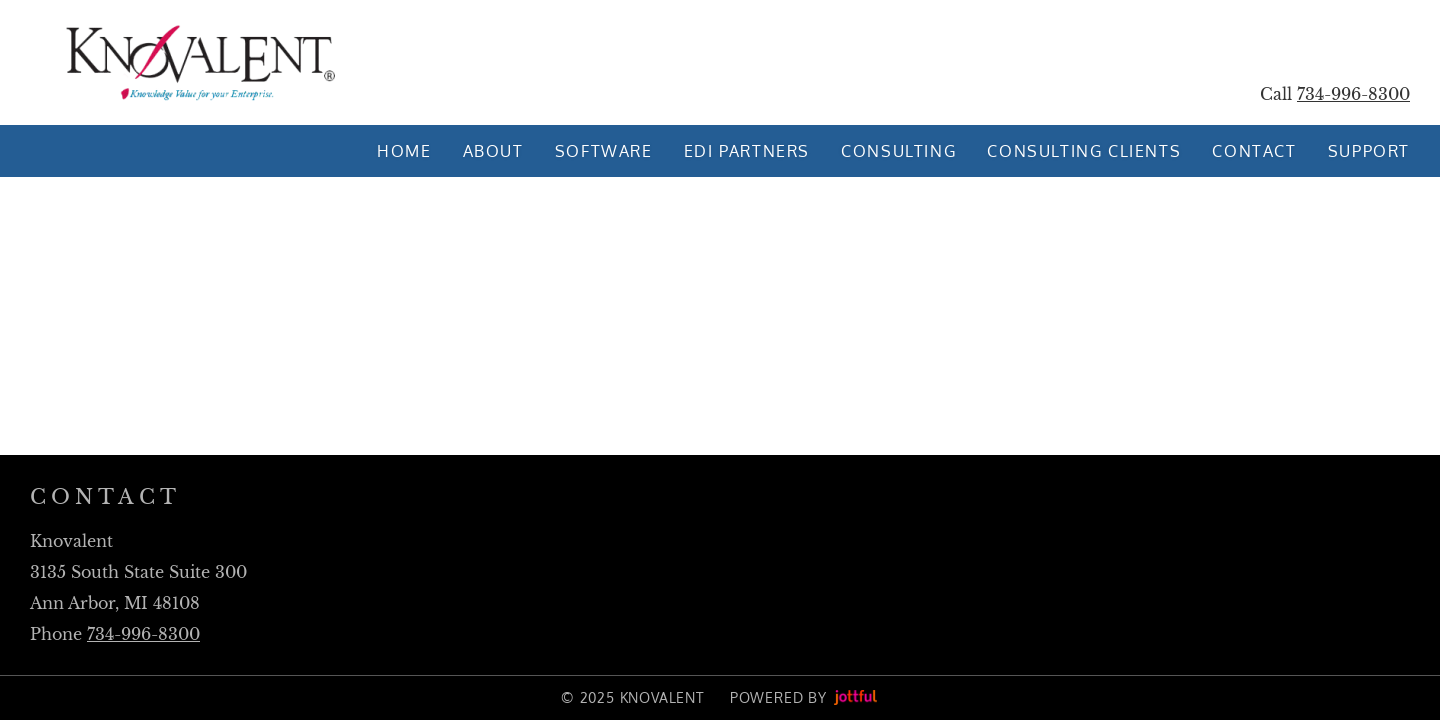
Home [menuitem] (404, 150)
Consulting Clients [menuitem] (1084, 150)
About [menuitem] (493, 150)
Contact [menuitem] (1254, 150)
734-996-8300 (1353, 94)
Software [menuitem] (604, 150)
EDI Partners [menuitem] (747, 150)
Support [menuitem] (1369, 150)
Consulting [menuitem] (898, 150)
